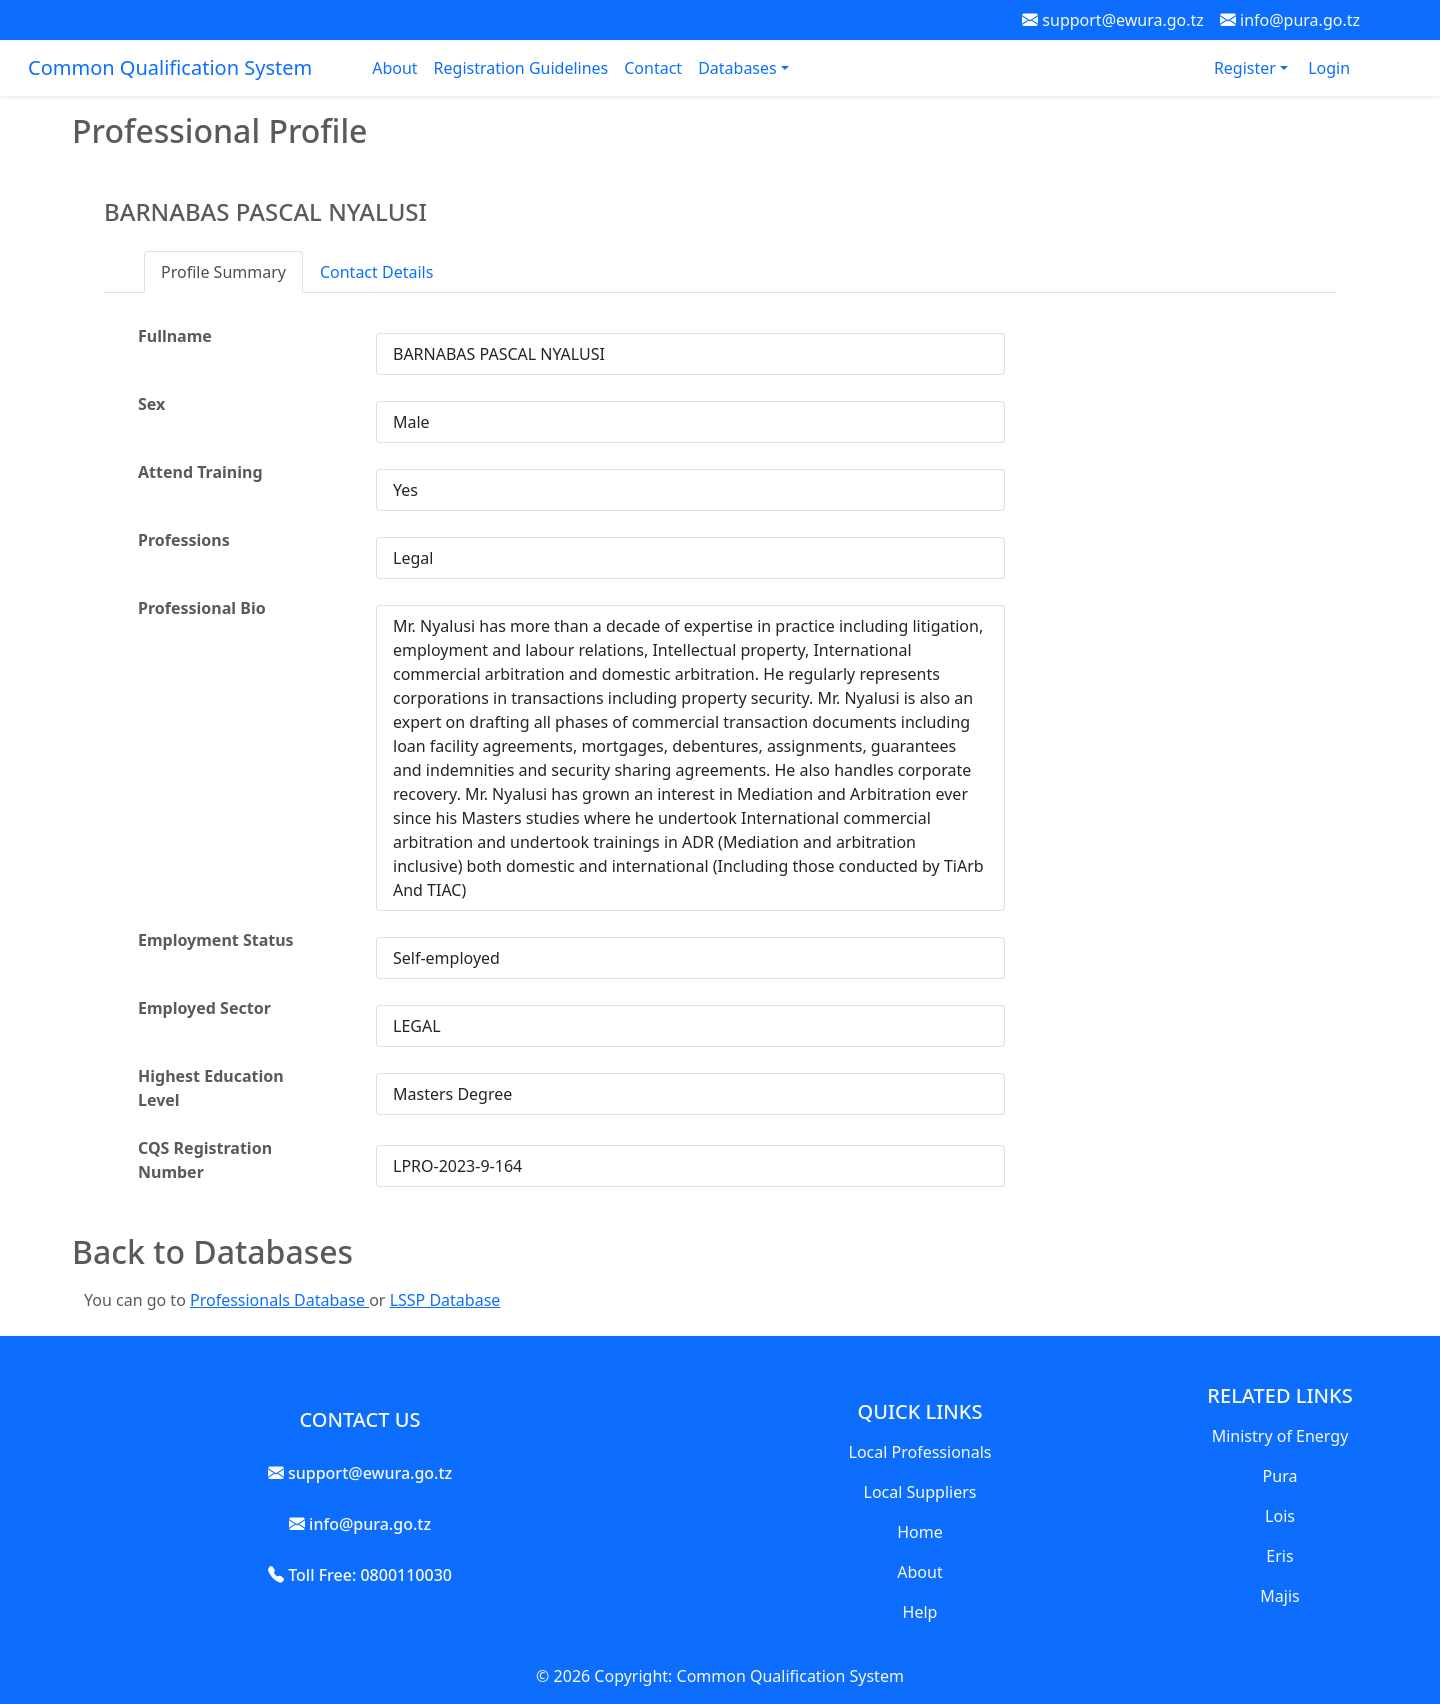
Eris (1279, 1556)
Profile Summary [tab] (223, 272)
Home (920, 1532)
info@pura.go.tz (1290, 20)
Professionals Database (279, 1300)
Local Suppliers (920, 1492)
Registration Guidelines (521, 68)
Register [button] (1247, 68)
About (394, 68)
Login (1329, 68)
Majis (1279, 1596)
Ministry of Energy (1280, 1436)
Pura (1280, 1476)
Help (920, 1612)
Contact (653, 68)
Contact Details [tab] (376, 272)
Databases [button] (739, 68)
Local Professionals (920, 1452)
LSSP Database (445, 1300)
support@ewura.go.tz (1113, 20)
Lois (1280, 1516)
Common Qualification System (170, 67)
